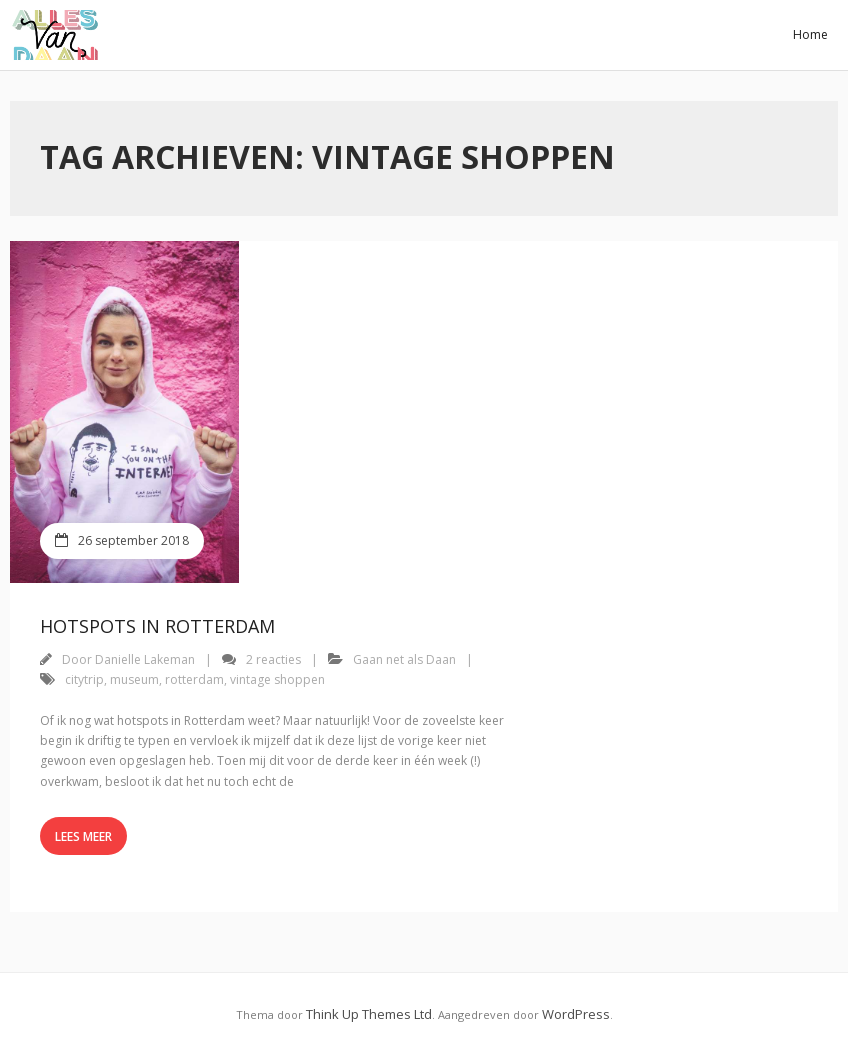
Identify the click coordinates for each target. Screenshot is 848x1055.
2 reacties (273, 659)
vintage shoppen (277, 679)
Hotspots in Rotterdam (157, 626)
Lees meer (83, 836)
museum (134, 679)
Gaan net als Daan (404, 659)
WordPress (576, 1014)
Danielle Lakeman (145, 659)
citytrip (84, 679)
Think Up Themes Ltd (369, 1014)
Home (810, 34)
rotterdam (194, 679)
